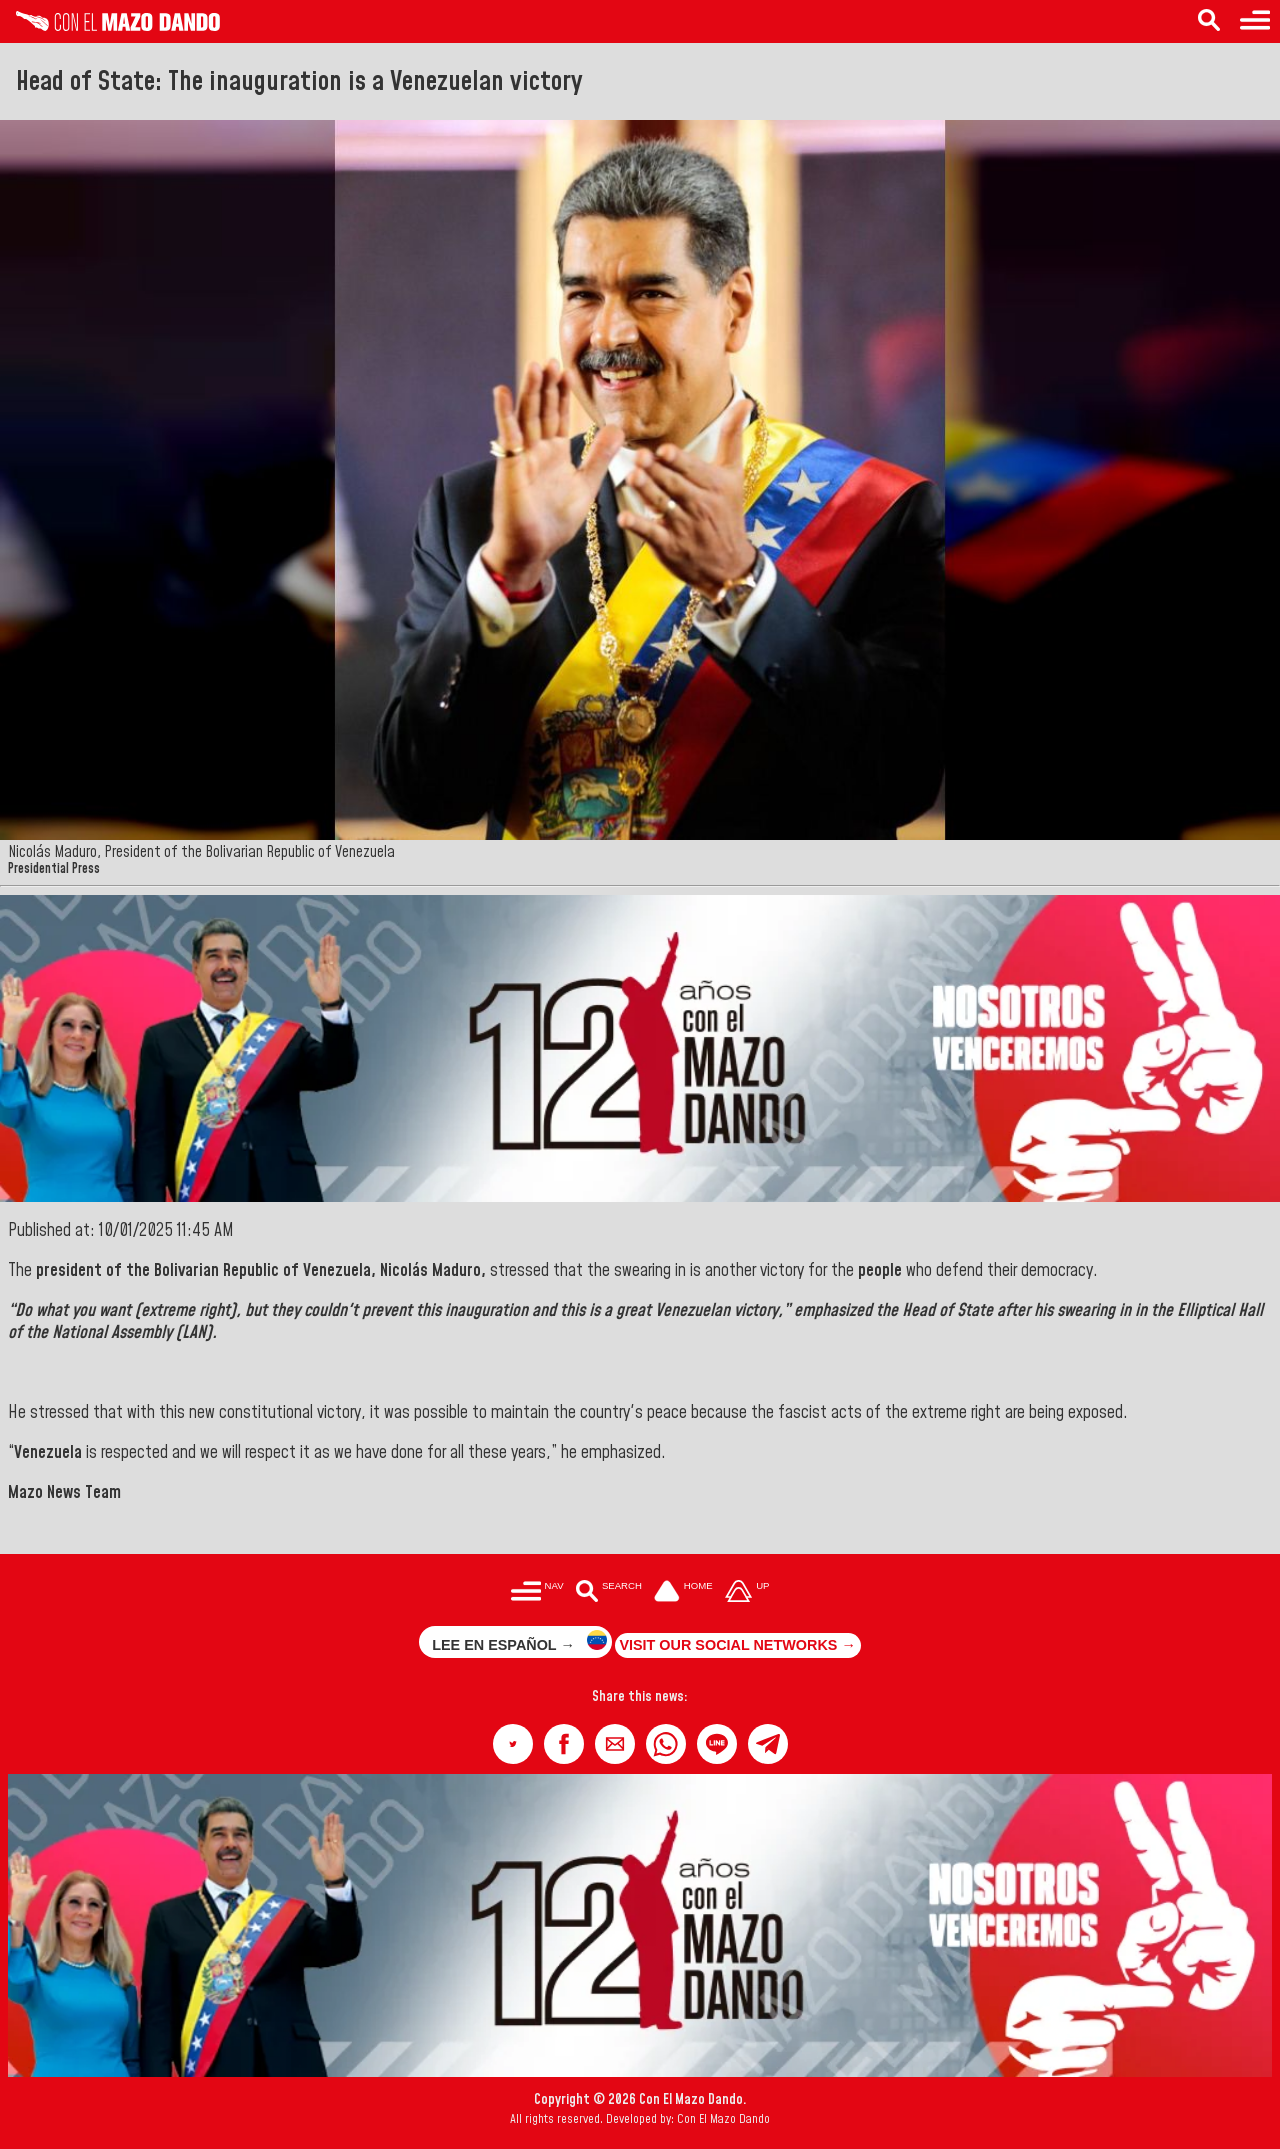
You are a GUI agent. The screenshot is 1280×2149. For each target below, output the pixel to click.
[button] (513, 1744)
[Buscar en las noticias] (608, 1592)
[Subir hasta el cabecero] (747, 1592)
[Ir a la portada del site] (684, 1592)
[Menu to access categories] (1255, 21)
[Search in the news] (1209, 21)
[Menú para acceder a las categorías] (537, 1592)
